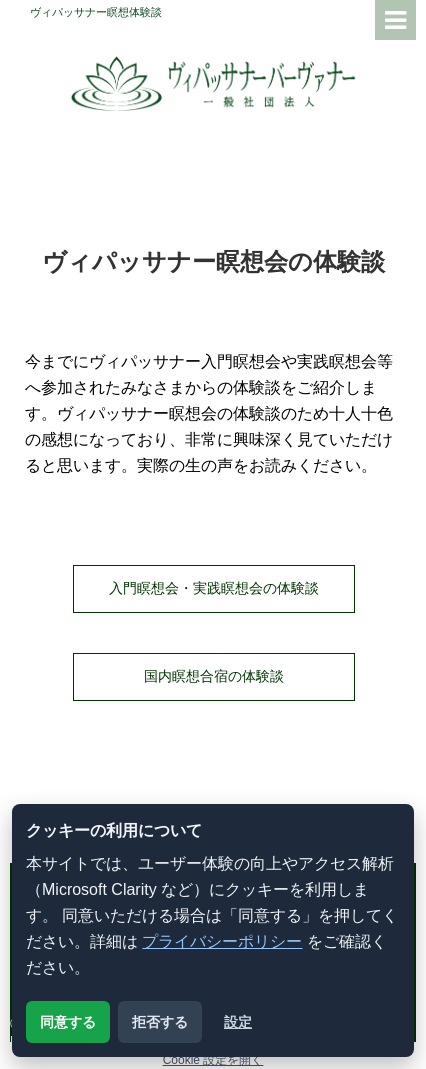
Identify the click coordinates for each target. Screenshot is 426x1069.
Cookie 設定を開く (213, 1060)
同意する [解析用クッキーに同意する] (68, 1022)
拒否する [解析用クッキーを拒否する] (160, 1022)
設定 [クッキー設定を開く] (238, 1022)
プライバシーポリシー (222, 941)
